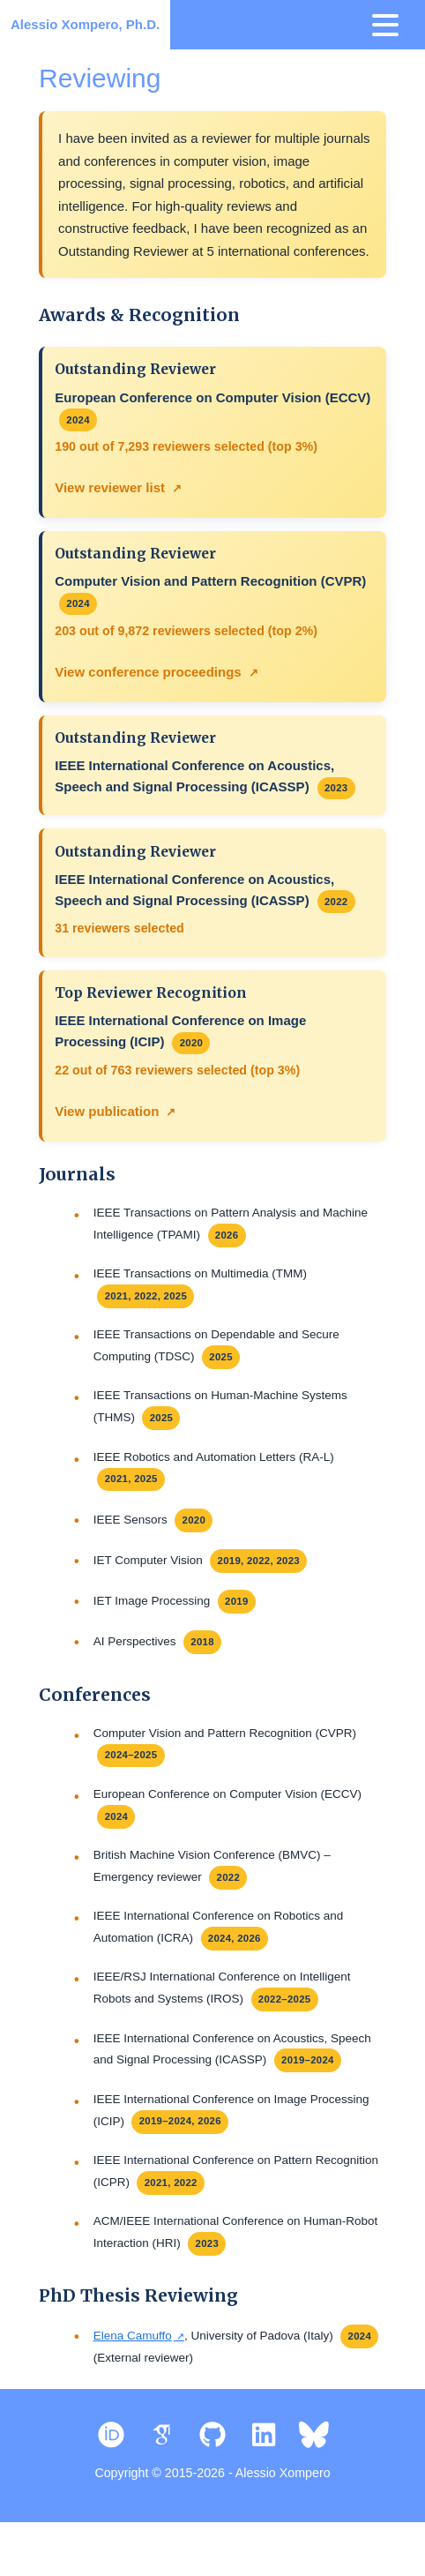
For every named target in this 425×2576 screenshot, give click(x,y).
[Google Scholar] (162, 2481)
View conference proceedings (149, 677)
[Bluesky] (315, 2481)
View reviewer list (111, 490)
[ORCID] (111, 2481)
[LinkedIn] (263, 2481)
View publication (108, 1124)
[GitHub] (212, 2481)
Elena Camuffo (132, 2380)
